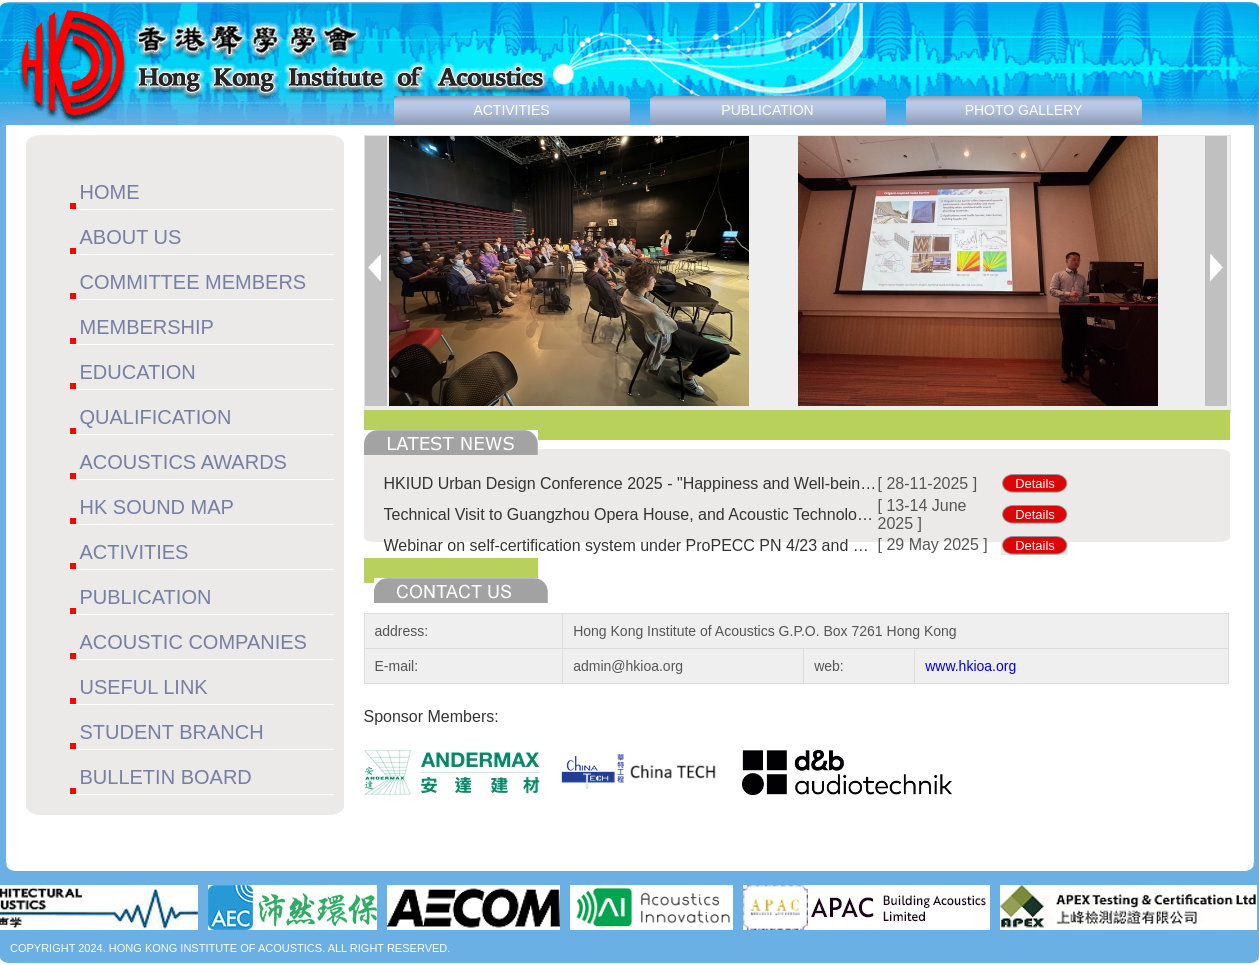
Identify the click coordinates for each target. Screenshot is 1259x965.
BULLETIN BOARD (166, 777)
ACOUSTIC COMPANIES (193, 642)
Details (1035, 483)
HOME (110, 192)
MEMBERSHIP (147, 327)
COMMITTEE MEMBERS (193, 282)
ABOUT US (131, 237)
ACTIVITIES (134, 552)
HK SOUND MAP (157, 507)
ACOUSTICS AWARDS (183, 462)
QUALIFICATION (156, 417)
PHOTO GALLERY (1024, 110)
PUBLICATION (146, 597)
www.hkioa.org (970, 666)
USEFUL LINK (144, 687)
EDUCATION (138, 372)
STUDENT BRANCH (172, 732)
